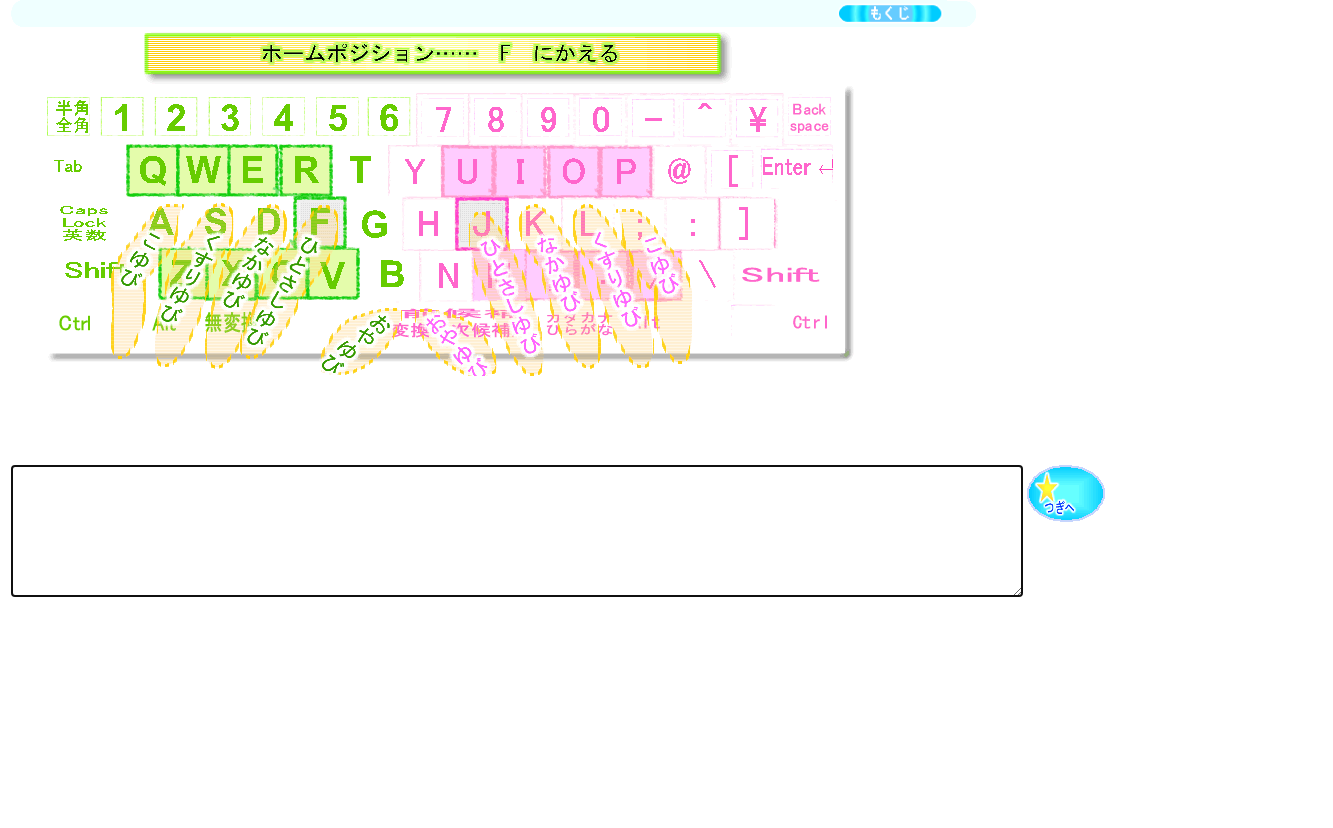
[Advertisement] (375, 686)
